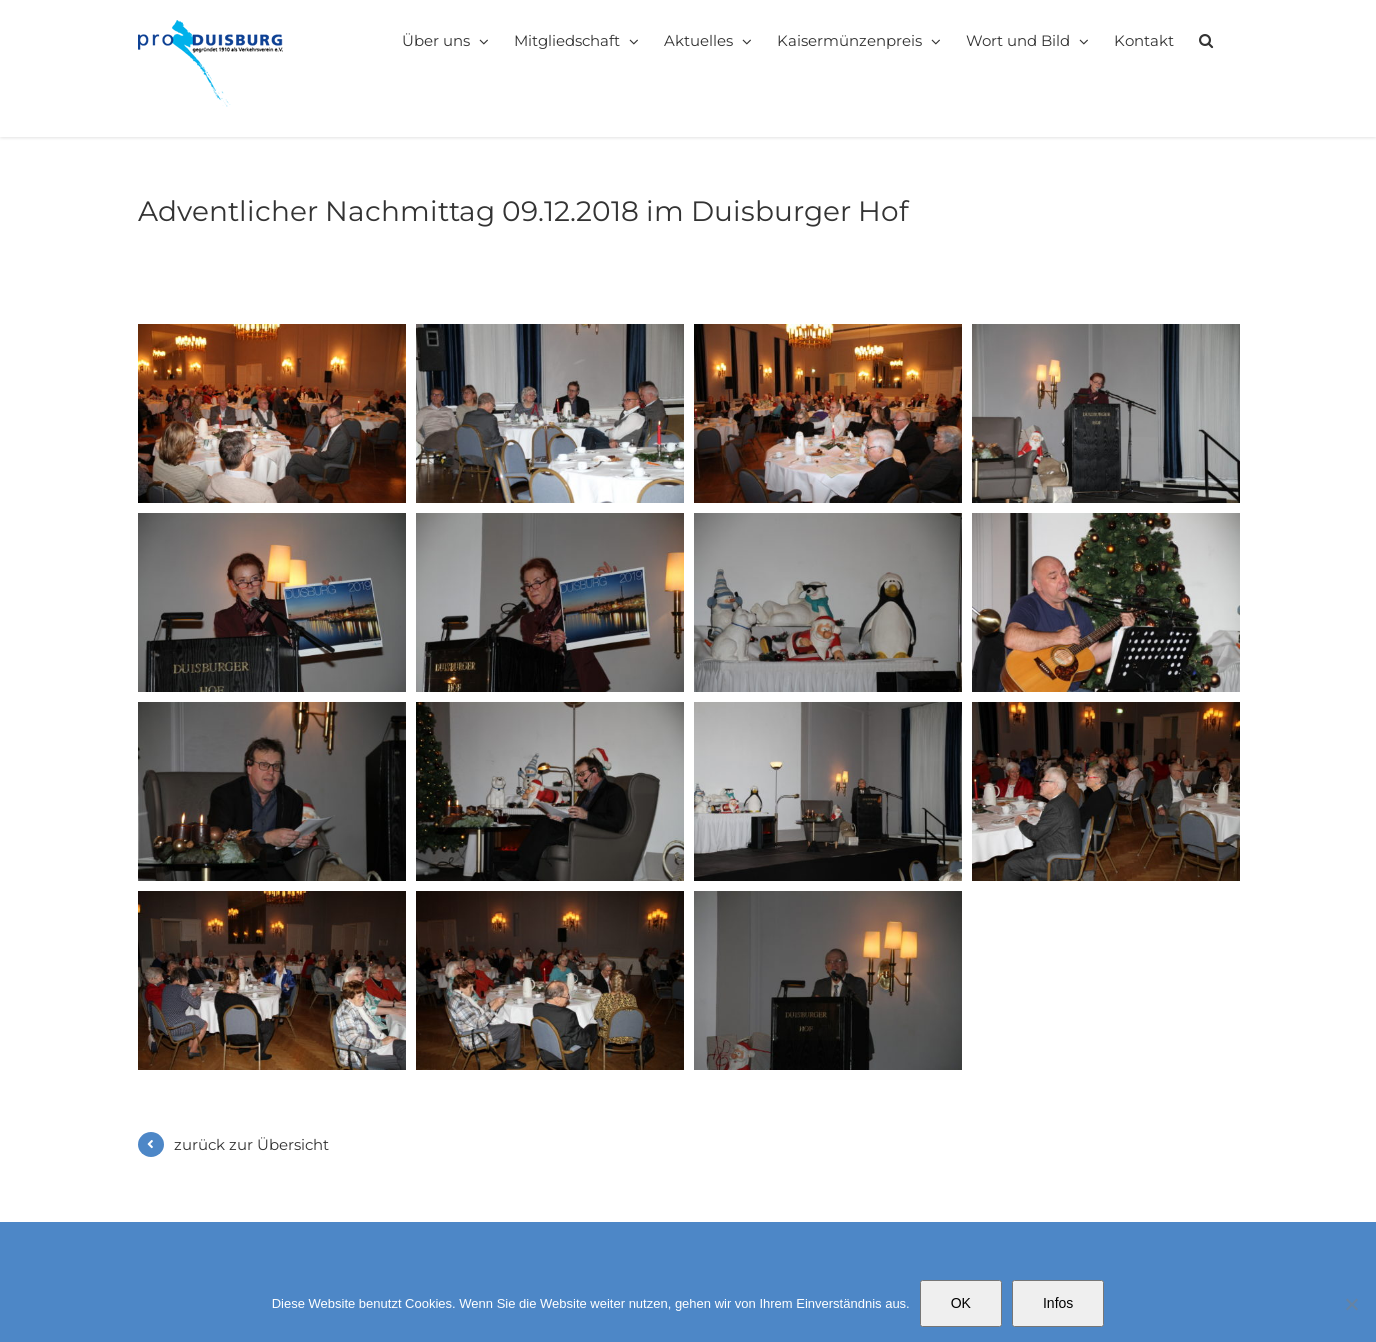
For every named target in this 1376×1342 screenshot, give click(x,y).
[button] (1206, 40)
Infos (1058, 1303)
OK (961, 1303)
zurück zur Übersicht (251, 1144)
